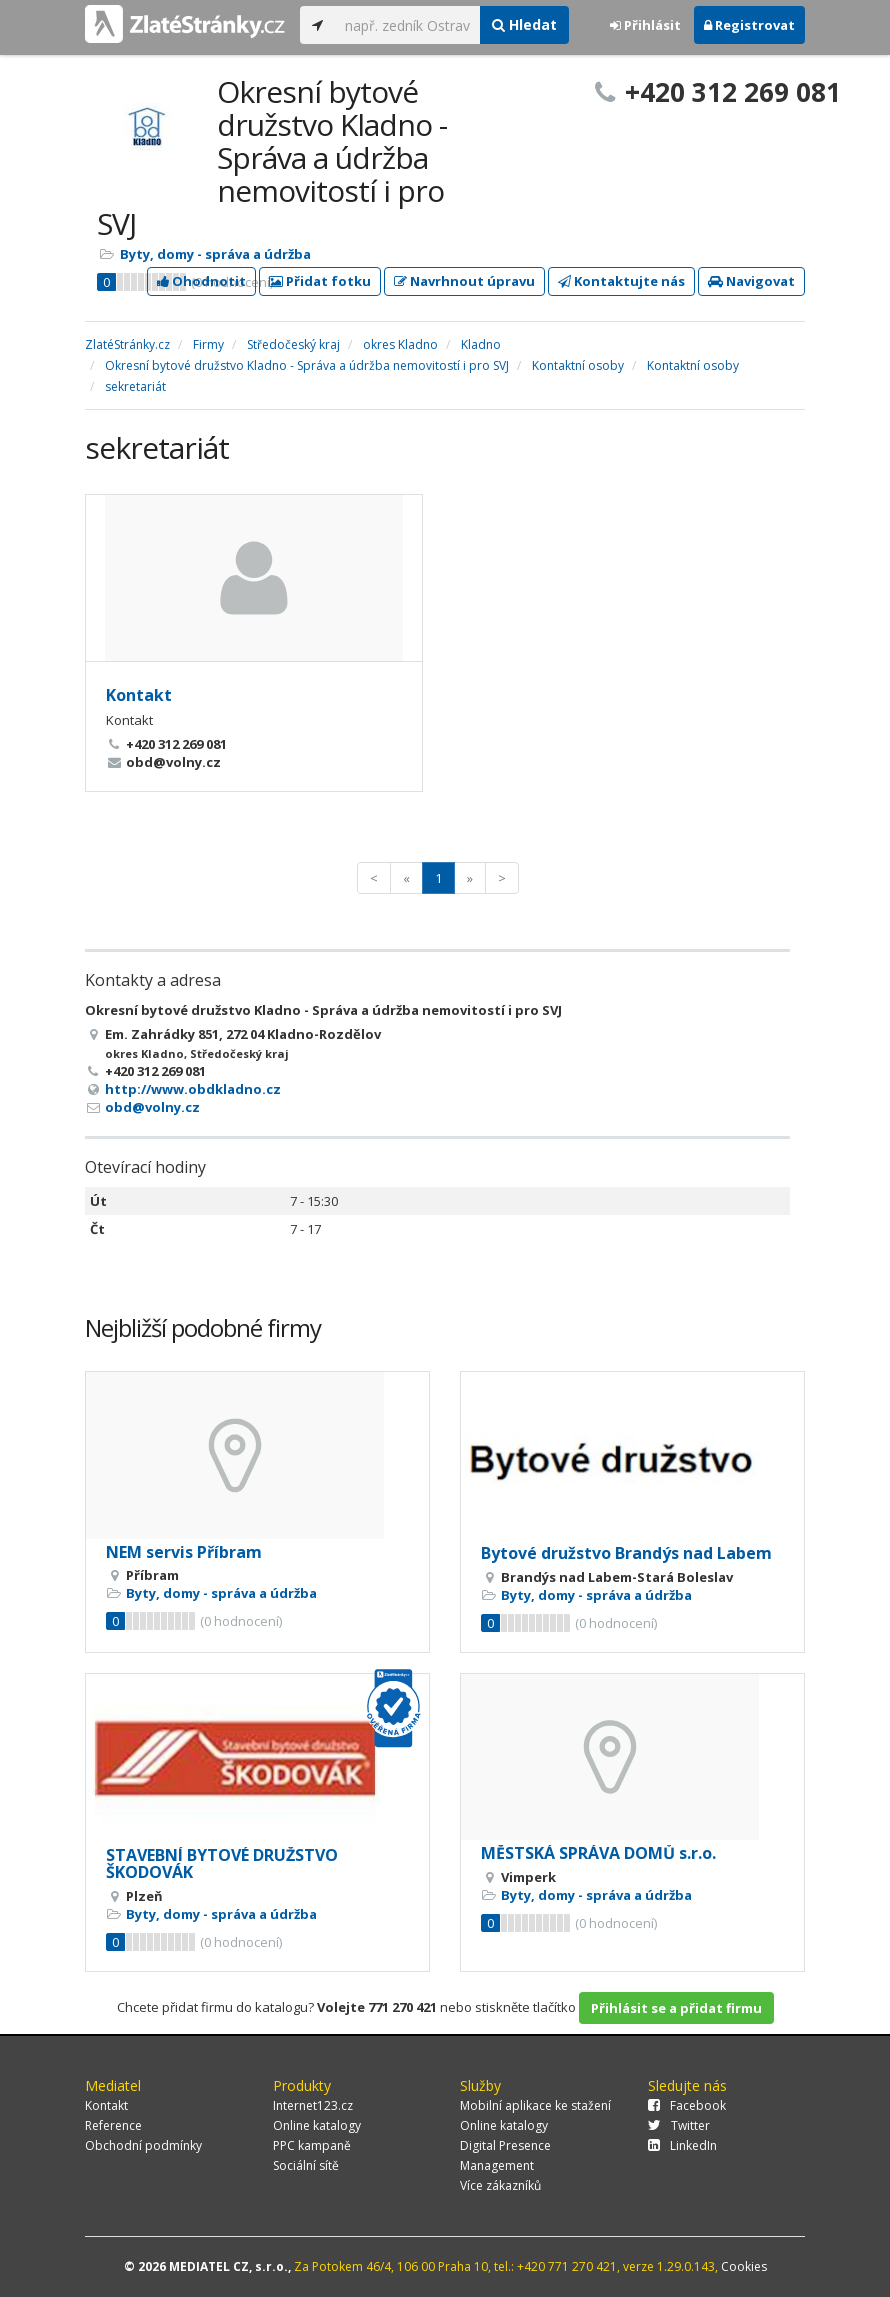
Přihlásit (645, 25)
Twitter (679, 2125)
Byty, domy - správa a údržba (215, 254)
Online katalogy (317, 2125)
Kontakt (139, 695)
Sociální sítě (306, 2165)
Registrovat (749, 25)
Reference (113, 2125)
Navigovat (751, 281)
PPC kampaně (312, 2145)
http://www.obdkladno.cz (193, 1089)
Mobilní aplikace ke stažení (535, 2105)
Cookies (744, 2266)
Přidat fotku (320, 281)
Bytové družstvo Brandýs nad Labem (626, 1553)
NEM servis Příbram (184, 1552)
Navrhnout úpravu (464, 281)
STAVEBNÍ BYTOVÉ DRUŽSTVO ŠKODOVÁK (222, 1864)
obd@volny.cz (152, 1107)
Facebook (687, 2105)
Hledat (524, 24)
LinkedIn (682, 2145)
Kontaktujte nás (621, 281)
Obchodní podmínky (143, 2145)
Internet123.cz (313, 2105)
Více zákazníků (500, 2185)
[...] (407, 25)
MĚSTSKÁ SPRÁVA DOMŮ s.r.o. (598, 1853)
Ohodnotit (201, 281)
